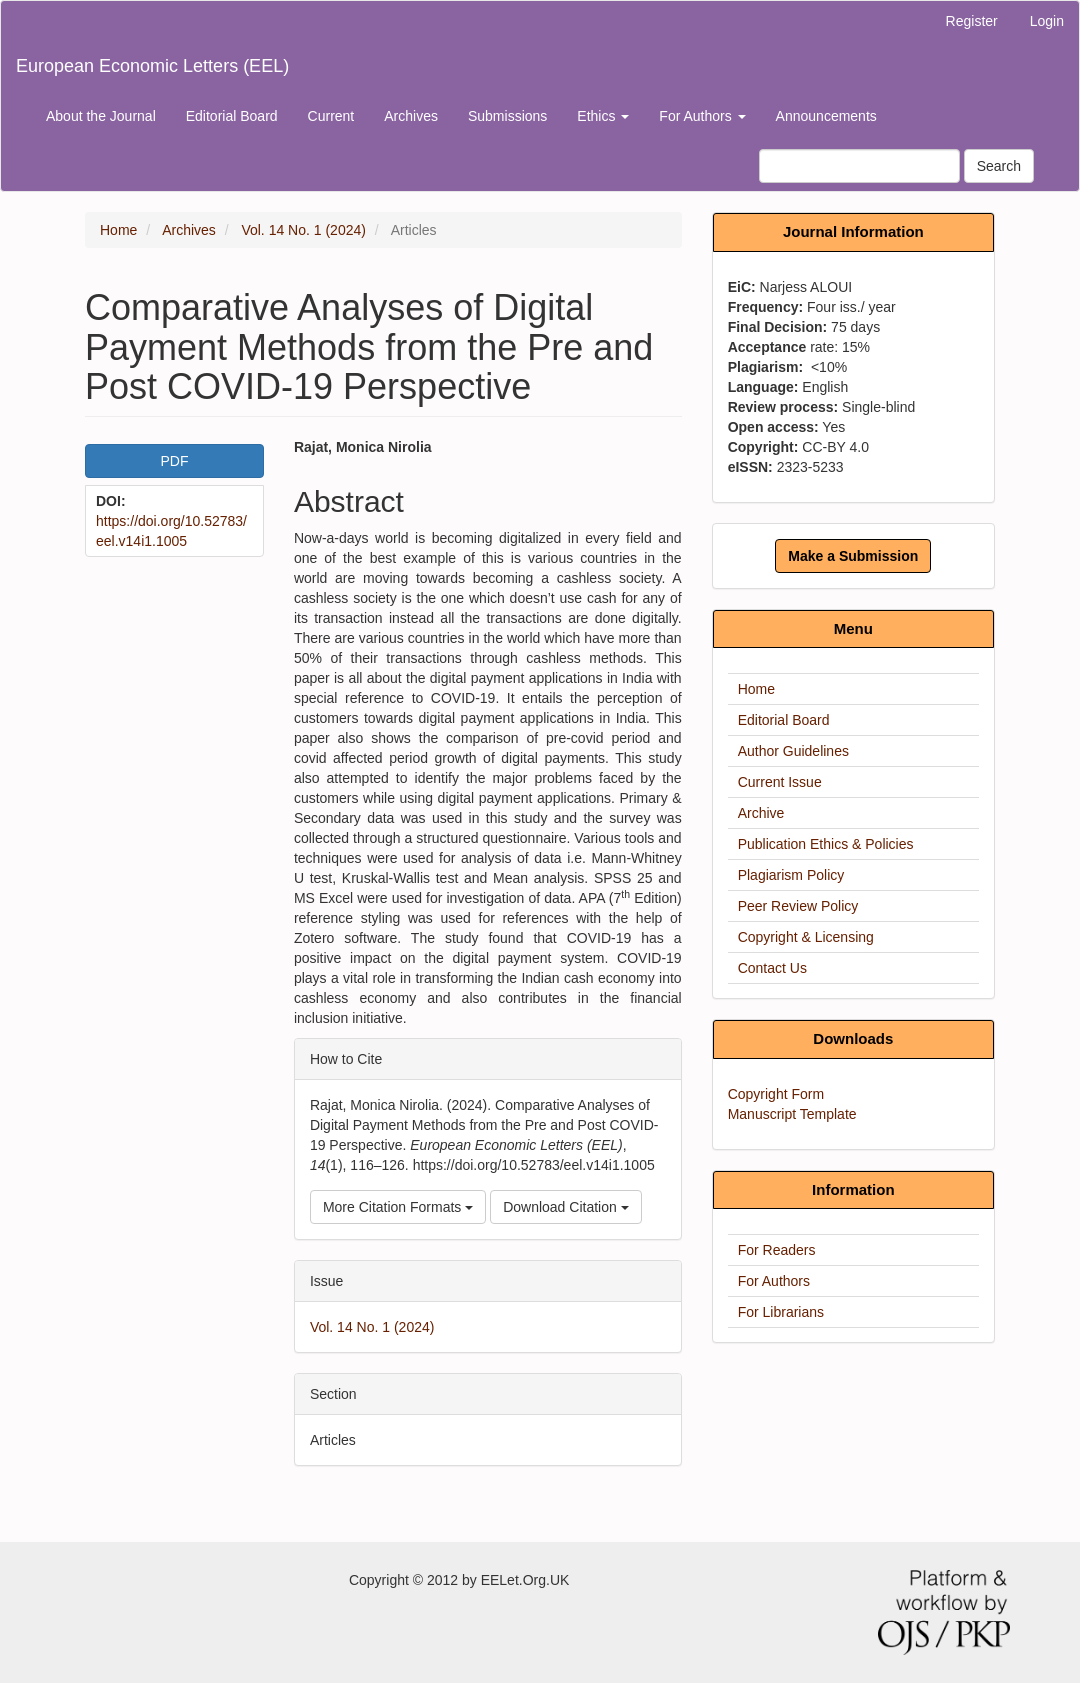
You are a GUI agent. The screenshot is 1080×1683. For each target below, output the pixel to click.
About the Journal (101, 116)
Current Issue (780, 782)
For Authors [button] (702, 116)
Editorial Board (232, 116)
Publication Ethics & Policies (826, 844)
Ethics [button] (603, 116)
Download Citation (566, 1207)
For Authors (774, 1281)
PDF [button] (174, 461)
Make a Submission (853, 556)
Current (331, 116)
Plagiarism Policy (791, 875)
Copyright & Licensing (806, 937)
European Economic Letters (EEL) (152, 66)
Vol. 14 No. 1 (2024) (303, 230)
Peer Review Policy (798, 906)
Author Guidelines (793, 751)
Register (972, 21)
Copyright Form (776, 1094)
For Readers (777, 1250)
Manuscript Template (792, 1114)
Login (1047, 21)
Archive (761, 813)
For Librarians (781, 1312)
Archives (411, 116)
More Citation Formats (398, 1207)
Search (999, 166)
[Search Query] (859, 166)
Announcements (826, 116)
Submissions (507, 116)
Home (118, 230)
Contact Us (772, 968)
